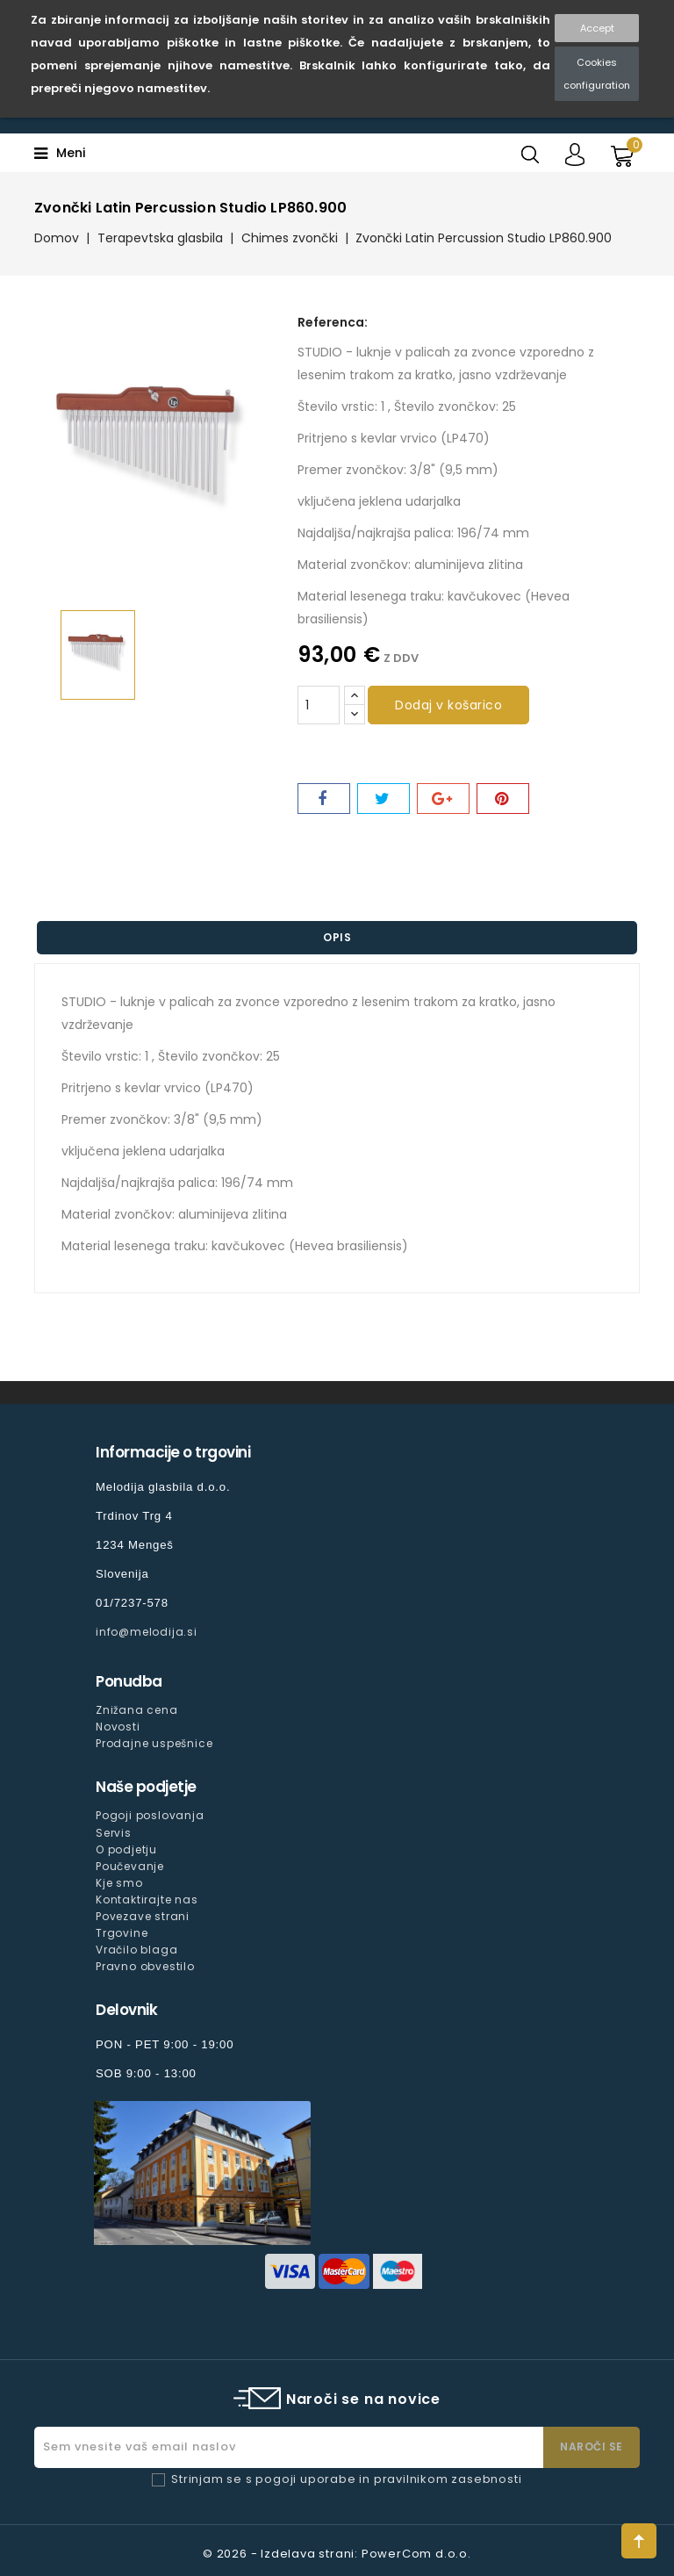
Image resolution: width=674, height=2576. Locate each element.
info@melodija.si (146, 1631)
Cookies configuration (596, 73)
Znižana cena (137, 1709)
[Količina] (319, 705)
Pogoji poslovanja (150, 1815)
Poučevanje (130, 1866)
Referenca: (333, 322)
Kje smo (119, 1882)
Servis (114, 1832)
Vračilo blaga (136, 1949)
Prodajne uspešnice (154, 1743)
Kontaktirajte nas (147, 1899)
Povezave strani (143, 1916)
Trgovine (121, 1932)
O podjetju (126, 1849)
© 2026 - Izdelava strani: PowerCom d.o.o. (337, 2553)
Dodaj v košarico (448, 705)
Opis (337, 937)
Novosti (118, 1726)
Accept (597, 28)
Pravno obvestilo (145, 1966)
